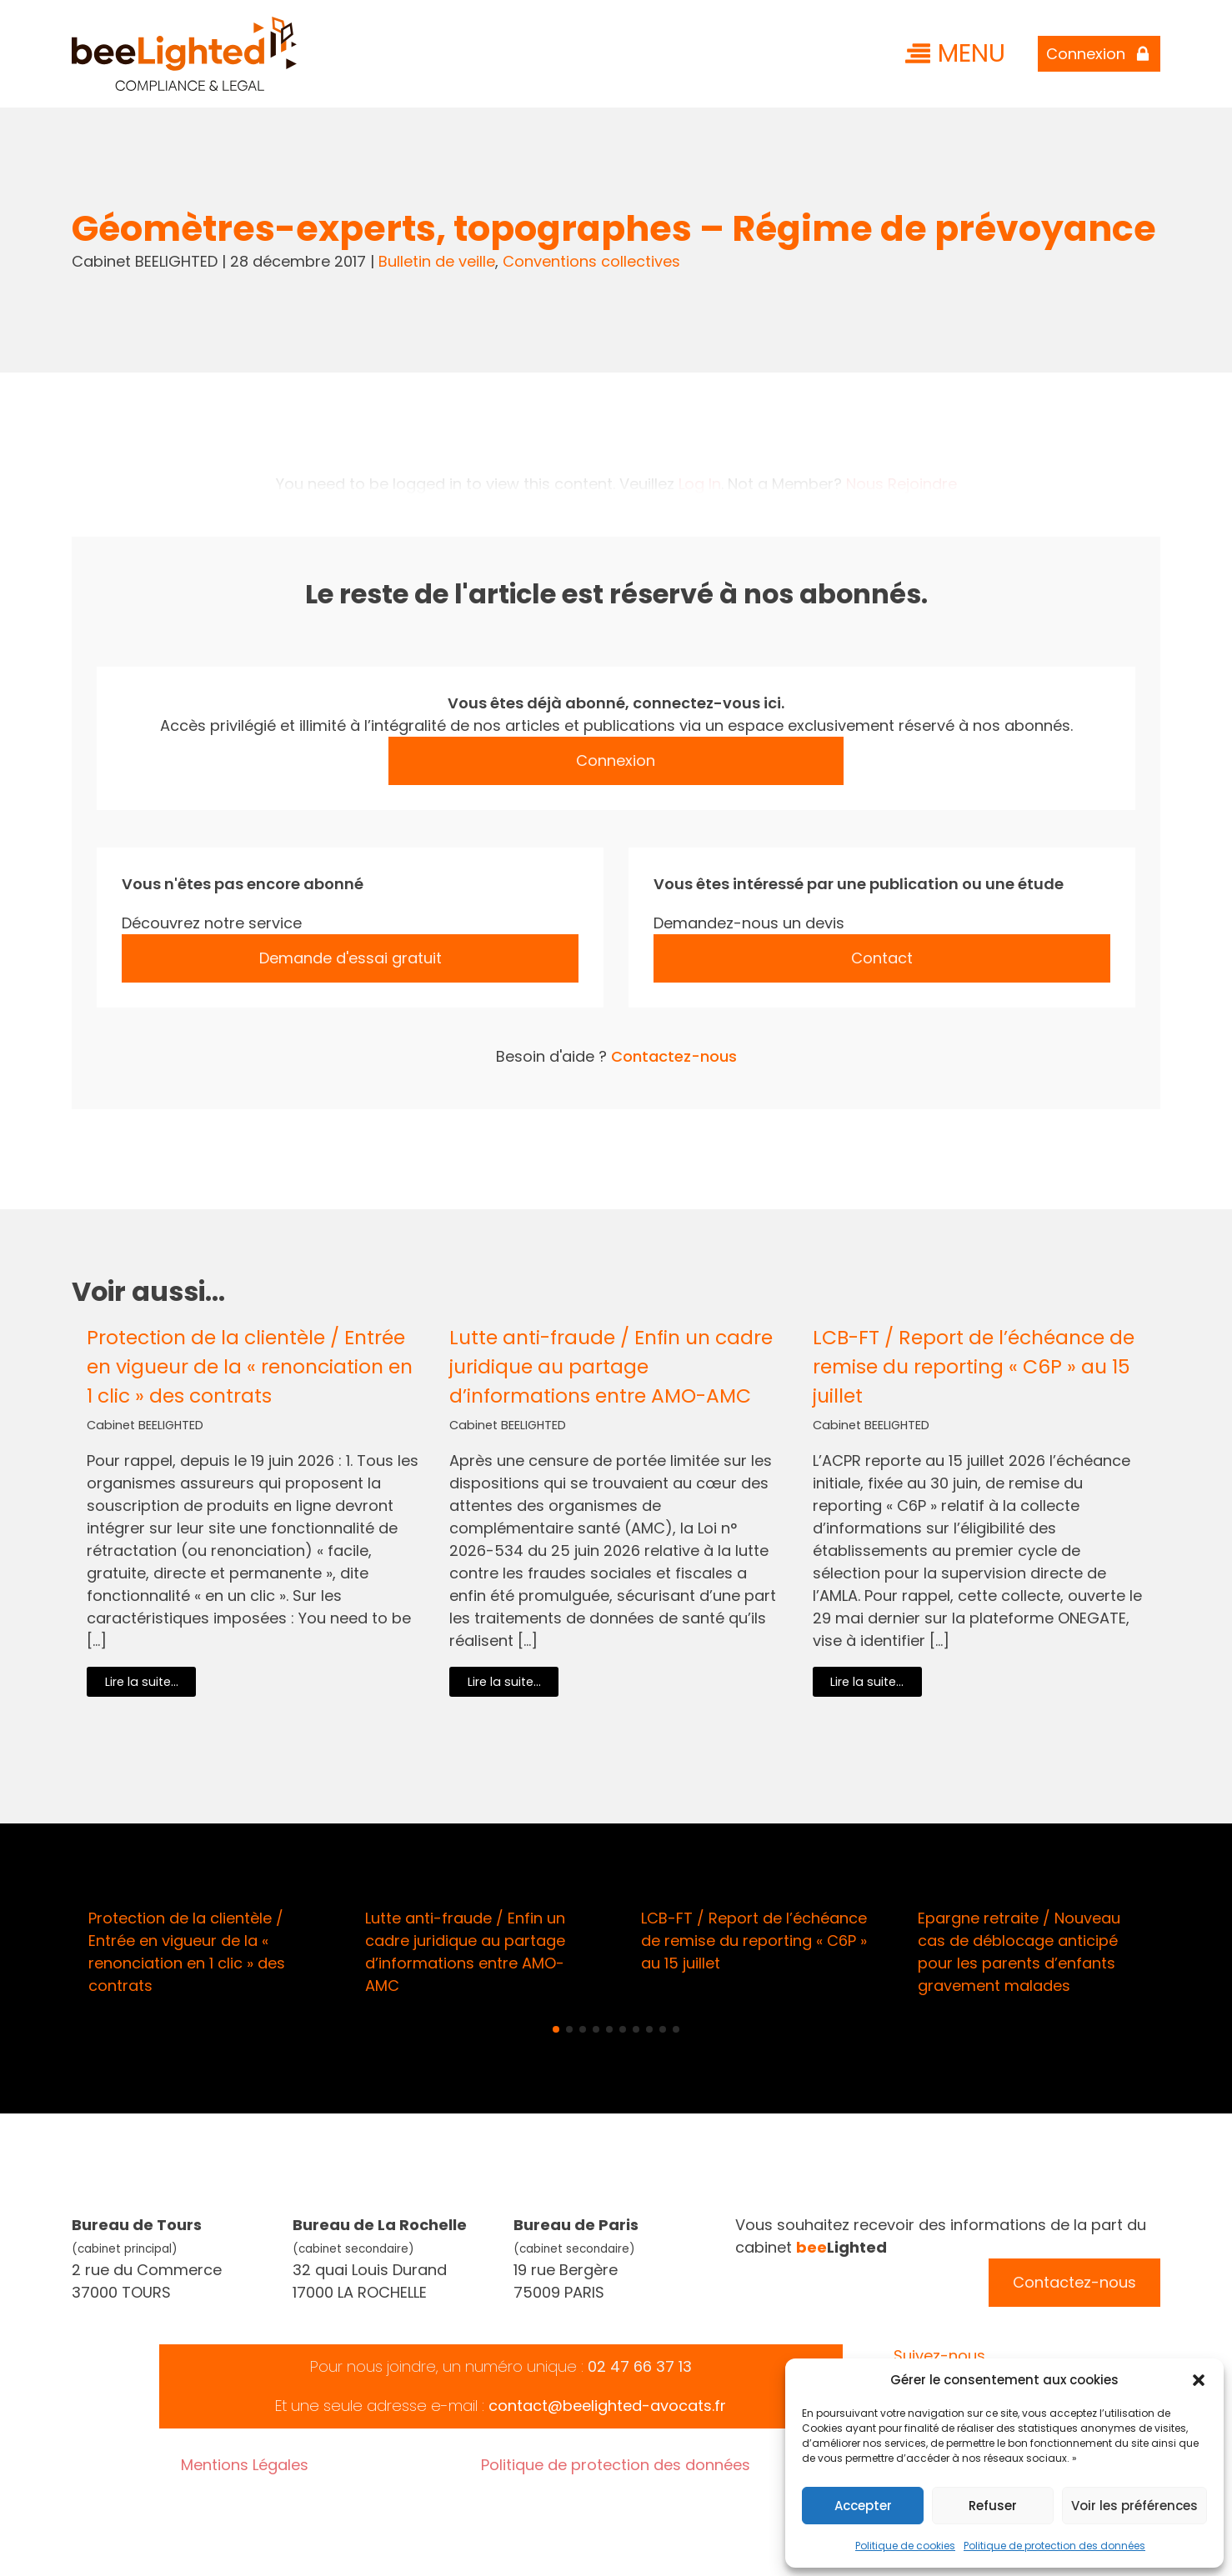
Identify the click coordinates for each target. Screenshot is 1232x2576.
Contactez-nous (674, 1056)
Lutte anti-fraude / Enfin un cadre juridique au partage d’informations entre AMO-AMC (611, 1366)
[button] (1198, 2380)
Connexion (615, 760)
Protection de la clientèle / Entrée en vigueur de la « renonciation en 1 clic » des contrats (250, 1366)
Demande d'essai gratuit (350, 958)
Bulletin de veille (436, 261)
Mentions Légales (244, 2464)
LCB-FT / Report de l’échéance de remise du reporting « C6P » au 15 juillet (973, 1366)
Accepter (863, 2505)
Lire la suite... (141, 1681)
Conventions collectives (591, 261)
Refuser (993, 2505)
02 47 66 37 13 (640, 2366)
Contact (882, 958)
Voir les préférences (1134, 2505)
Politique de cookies (905, 2545)
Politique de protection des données (1054, 2545)
